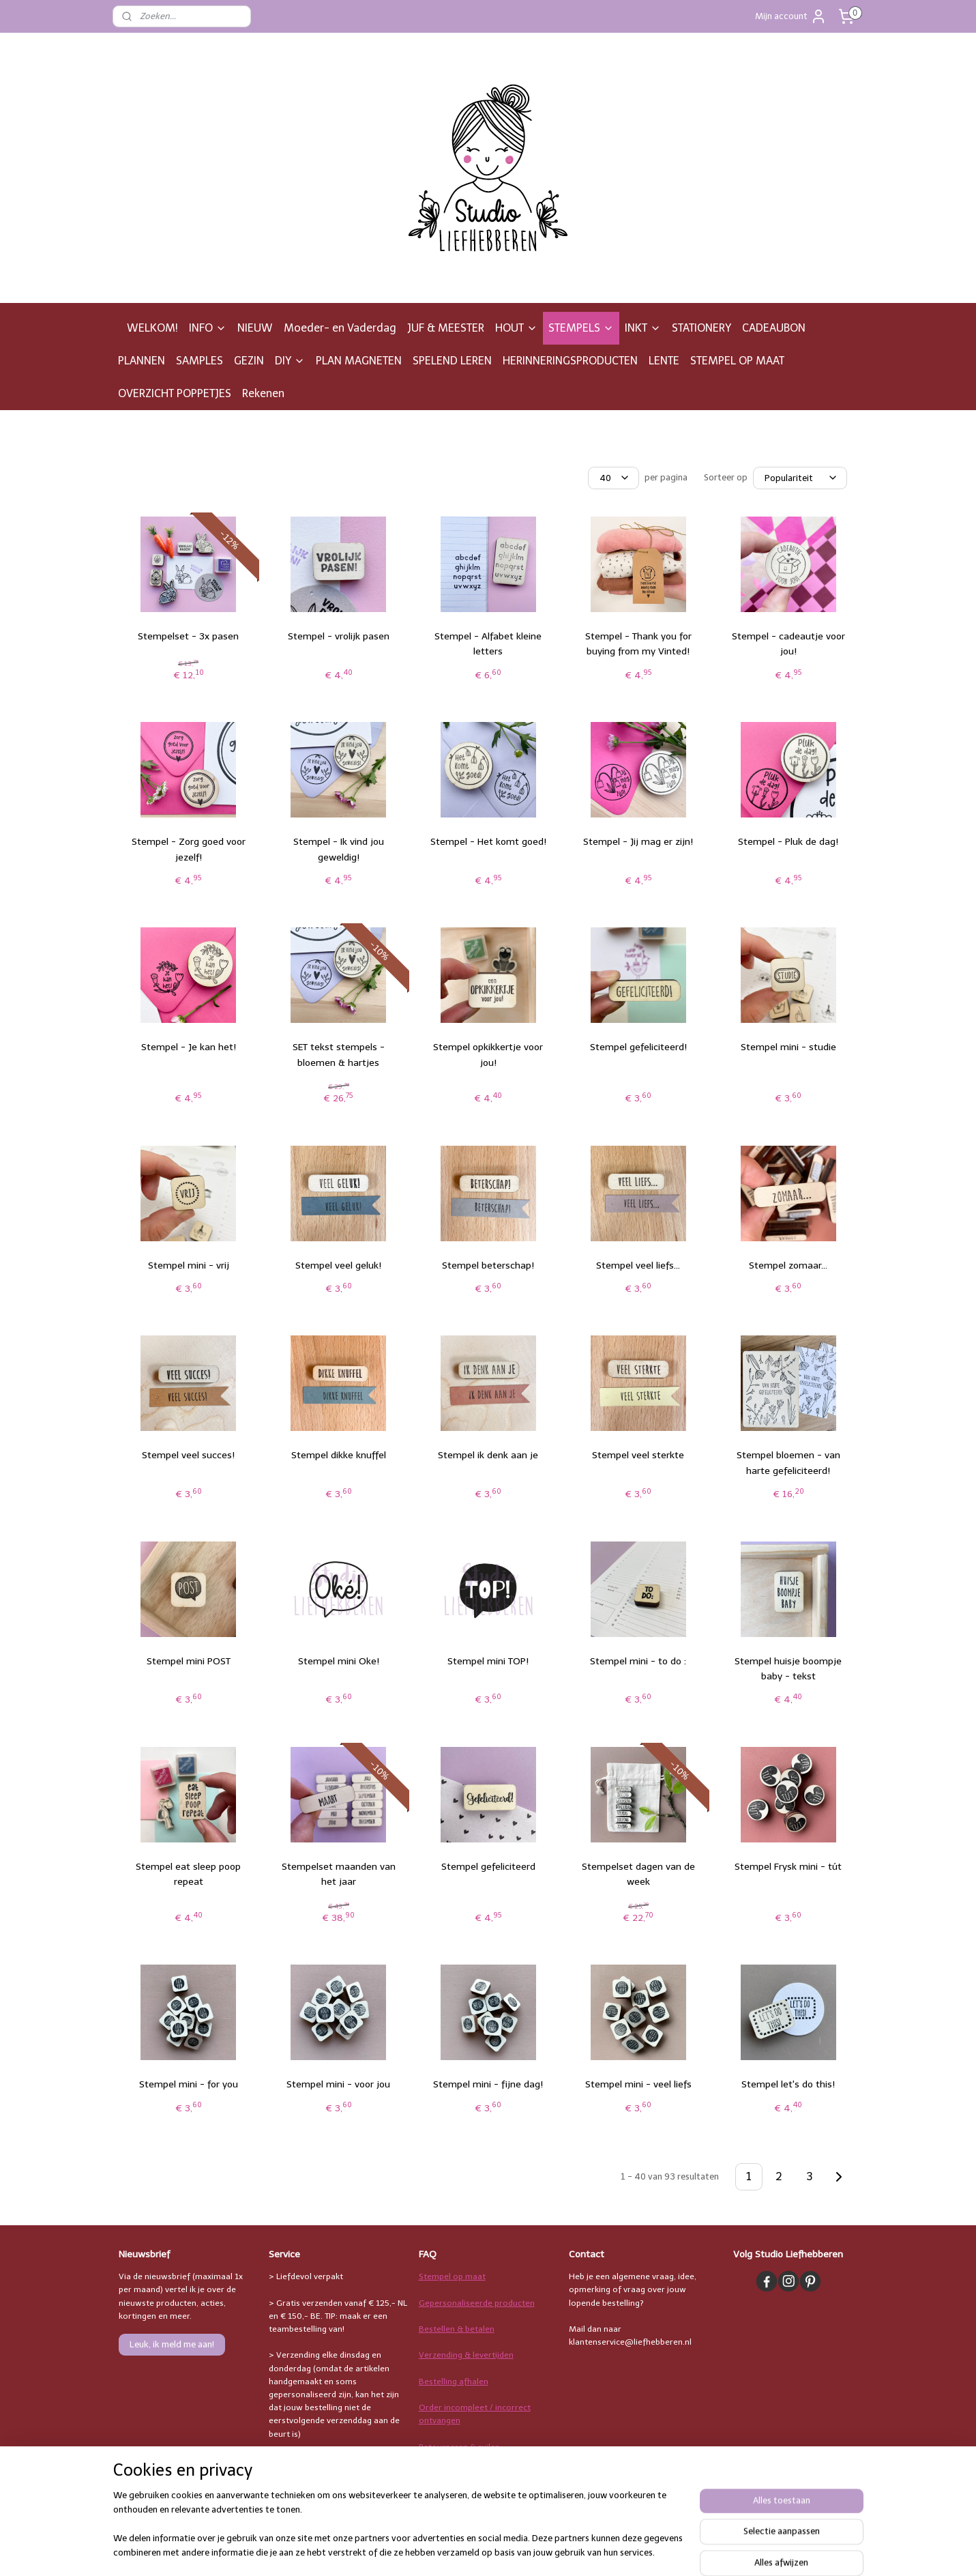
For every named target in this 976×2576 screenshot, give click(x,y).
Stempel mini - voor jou (338, 2084)
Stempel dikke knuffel (338, 1455)
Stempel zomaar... (788, 1265)
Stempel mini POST (188, 1661)
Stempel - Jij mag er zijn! (638, 842)
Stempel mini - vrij (187, 1265)
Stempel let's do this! (788, 2084)
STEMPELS (581, 327)
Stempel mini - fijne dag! (488, 2084)
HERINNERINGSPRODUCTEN (570, 360)
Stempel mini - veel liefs (638, 2084)
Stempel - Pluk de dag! (788, 842)
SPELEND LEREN (452, 360)
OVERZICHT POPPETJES (174, 393)
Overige (434, 2499)
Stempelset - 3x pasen (188, 636)
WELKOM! (152, 327)
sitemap (545, 2551)
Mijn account (791, 16)
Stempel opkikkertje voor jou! (488, 1054)
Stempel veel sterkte (638, 1455)
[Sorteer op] (799, 478)
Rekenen (263, 393)
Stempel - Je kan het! (188, 1047)
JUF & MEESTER (445, 327)
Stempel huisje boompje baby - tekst (788, 1668)
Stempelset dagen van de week (637, 1874)
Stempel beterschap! (488, 1265)
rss (571, 2551)
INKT (643, 327)
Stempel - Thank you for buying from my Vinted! (638, 644)
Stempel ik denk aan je (488, 1455)
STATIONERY (701, 327)
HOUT (516, 327)
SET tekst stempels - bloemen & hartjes (338, 1054)
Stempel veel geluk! (338, 1265)
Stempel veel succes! (188, 1455)
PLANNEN (141, 360)
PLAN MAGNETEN (359, 360)
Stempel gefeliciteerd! (637, 1047)
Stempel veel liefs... (638, 1265)
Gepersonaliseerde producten (477, 2303)
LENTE (664, 360)
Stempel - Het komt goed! (488, 842)
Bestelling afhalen (453, 2381)
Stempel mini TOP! (488, 1661)
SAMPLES (199, 360)
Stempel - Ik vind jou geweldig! (338, 849)
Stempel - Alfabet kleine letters (488, 644)
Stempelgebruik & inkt (461, 2473)
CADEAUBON (773, 327)
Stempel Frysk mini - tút (788, 1866)
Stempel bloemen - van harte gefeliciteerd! (788, 1462)
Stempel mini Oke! (338, 1661)
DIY (290, 360)
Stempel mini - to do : (638, 1661)
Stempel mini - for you (187, 2084)
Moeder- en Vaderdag (340, 327)
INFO (207, 327)
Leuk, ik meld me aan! (172, 2344)
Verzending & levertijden (466, 2355)
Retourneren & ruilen (459, 2447)
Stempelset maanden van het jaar (338, 1874)
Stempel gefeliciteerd (488, 1866)
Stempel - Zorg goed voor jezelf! (188, 849)
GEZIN (249, 360)
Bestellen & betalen (456, 2329)
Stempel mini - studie (787, 1047)
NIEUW (255, 327)
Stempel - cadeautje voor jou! (787, 644)
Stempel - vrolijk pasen (338, 636)
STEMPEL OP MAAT (737, 360)
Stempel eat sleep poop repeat (188, 1874)
